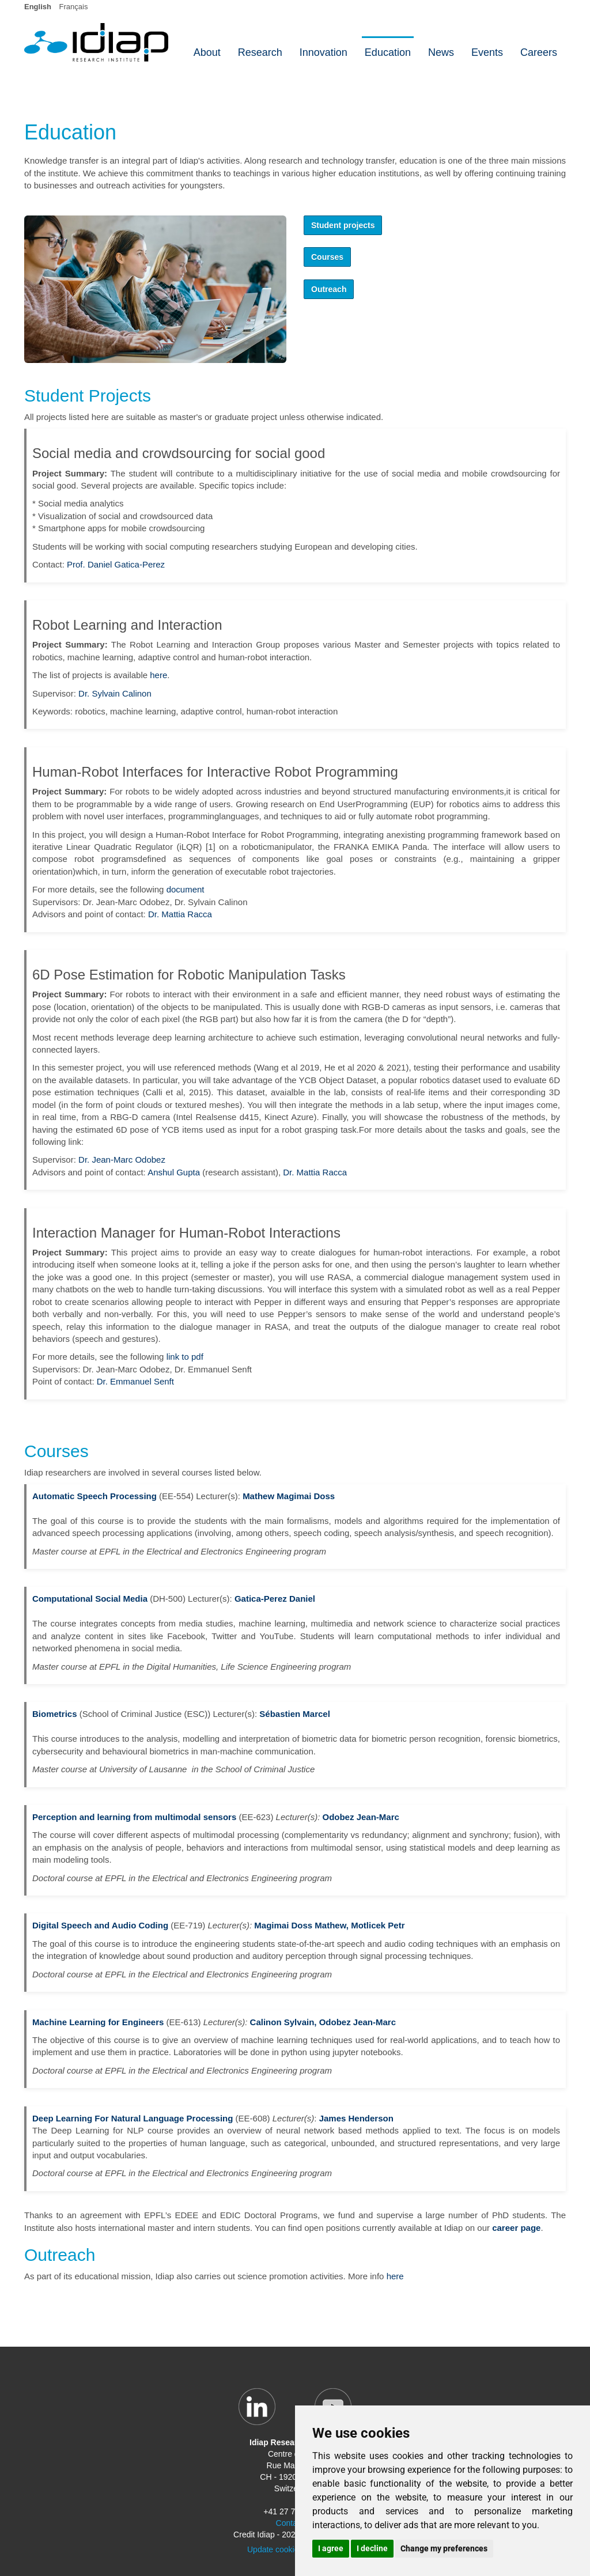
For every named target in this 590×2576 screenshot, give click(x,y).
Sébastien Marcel (294, 1714)
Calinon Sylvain (282, 2022)
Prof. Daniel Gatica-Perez (116, 564)
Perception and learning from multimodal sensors (134, 1817)
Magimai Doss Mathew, (301, 1925)
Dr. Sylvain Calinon (115, 693)
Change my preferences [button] (443, 2548)
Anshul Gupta (174, 1172)
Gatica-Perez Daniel (275, 1598)
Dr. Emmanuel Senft (135, 1381)
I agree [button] (330, 2548)
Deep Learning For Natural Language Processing (132, 2118)
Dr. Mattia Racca (180, 914)
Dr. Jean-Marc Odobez (121, 1159)
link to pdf (185, 1356)
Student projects (343, 225)
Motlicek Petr (377, 1925)
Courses (327, 257)
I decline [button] (372, 2548)
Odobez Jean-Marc (360, 1817)
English (37, 6)
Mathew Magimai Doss (289, 1496)
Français (73, 6)
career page (516, 2228)
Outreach (328, 289)
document (186, 889)
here (158, 675)
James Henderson (356, 2118)
